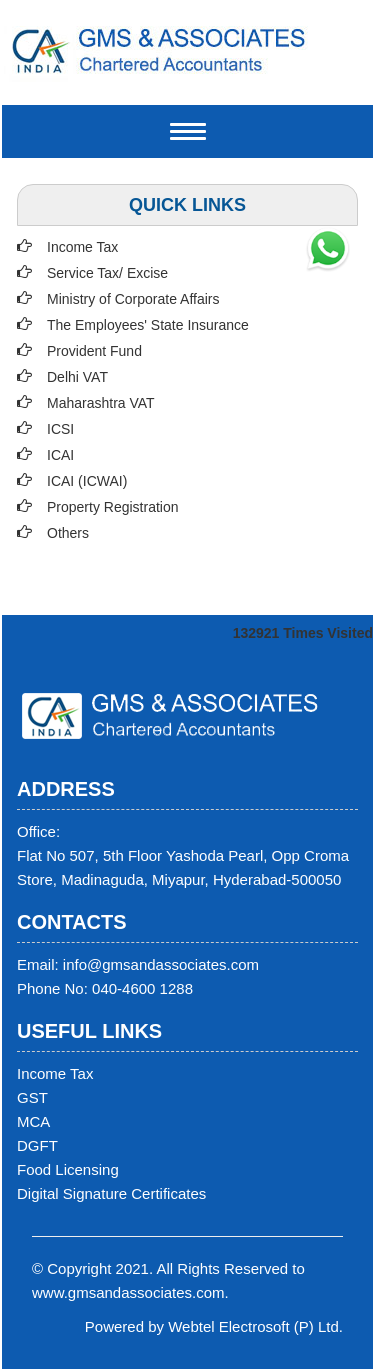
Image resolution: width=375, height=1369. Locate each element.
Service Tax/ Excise (107, 273)
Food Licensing (68, 1169)
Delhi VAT (77, 377)
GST (32, 1097)
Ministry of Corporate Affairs (133, 299)
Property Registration (113, 507)
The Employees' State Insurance (148, 325)
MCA (33, 1121)
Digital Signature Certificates (111, 1193)
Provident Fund (94, 351)
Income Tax (82, 247)
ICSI (60, 429)
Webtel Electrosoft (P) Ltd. (255, 1326)
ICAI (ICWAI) (87, 481)
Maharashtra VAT (101, 403)
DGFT (37, 1145)
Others (68, 533)
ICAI (60, 455)
